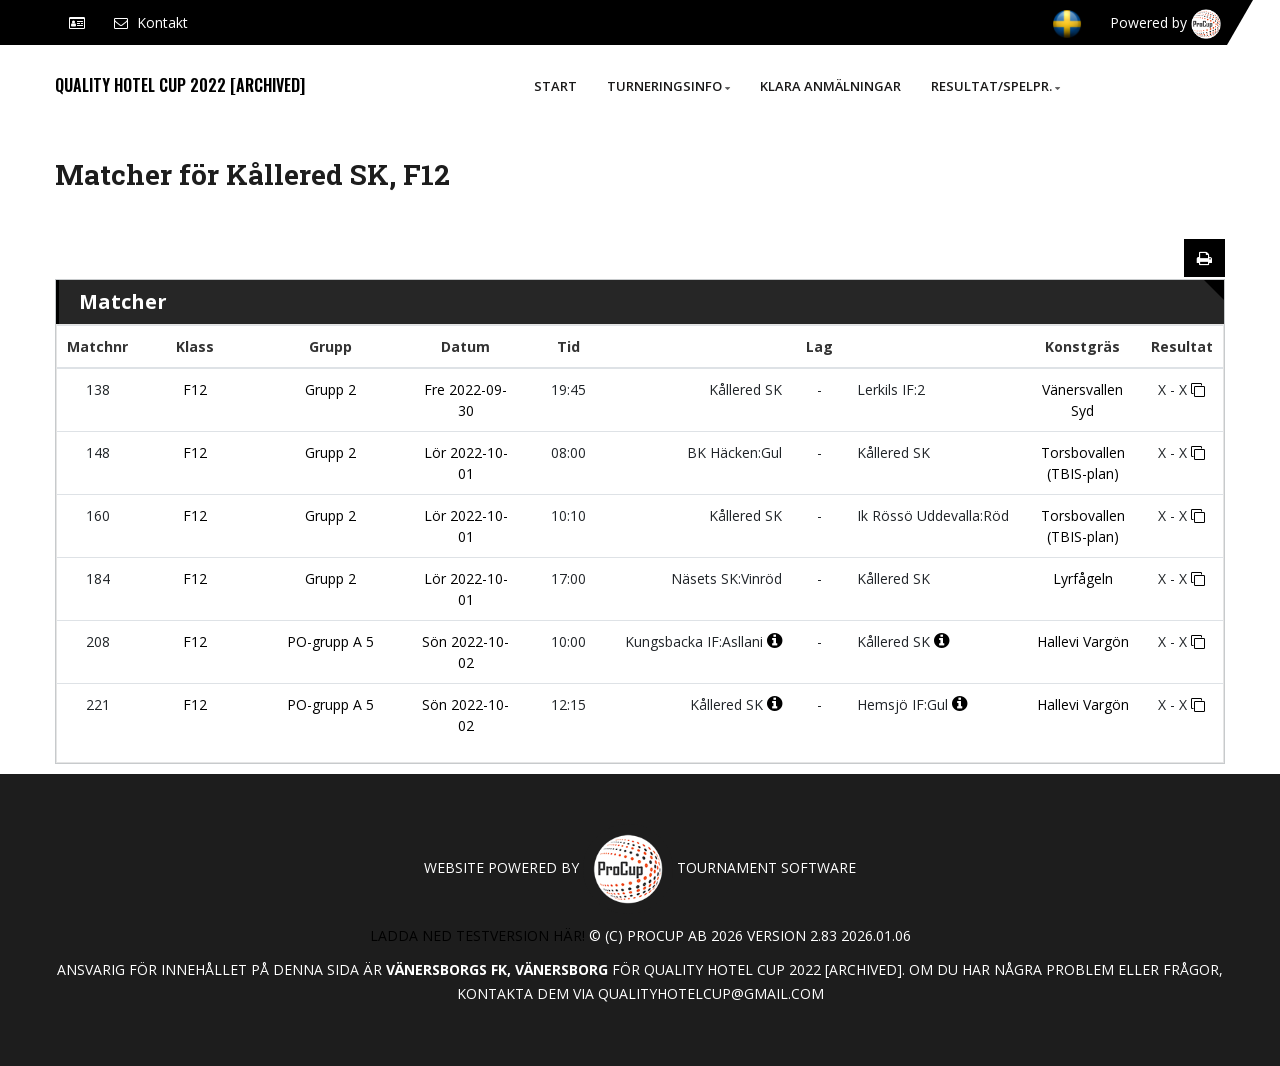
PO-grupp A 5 (330, 641)
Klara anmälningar (830, 86)
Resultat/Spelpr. (995, 86)
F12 (195, 389)
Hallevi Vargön (1083, 641)
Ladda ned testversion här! (477, 935)
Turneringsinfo (668, 86)
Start (555, 86)
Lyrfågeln (1083, 578)
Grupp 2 (330, 389)
